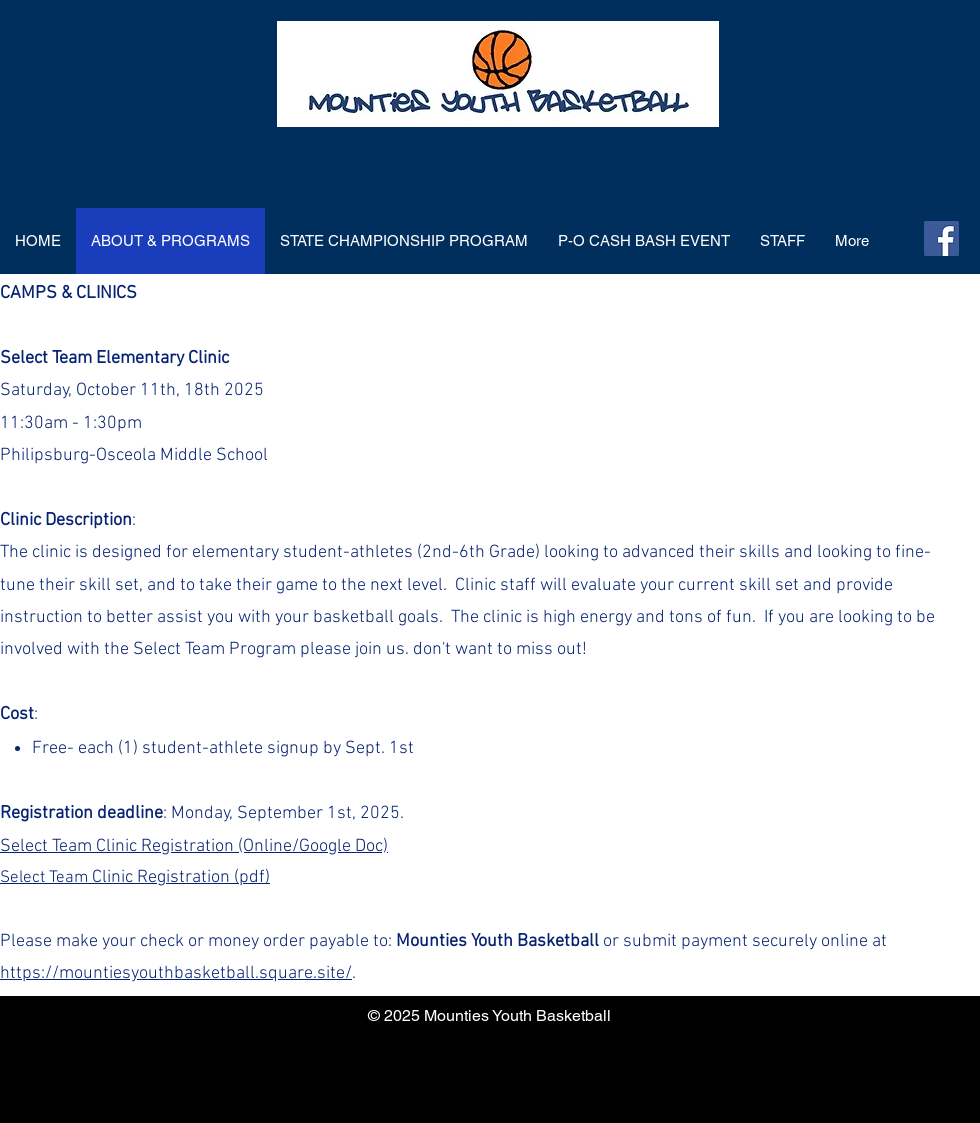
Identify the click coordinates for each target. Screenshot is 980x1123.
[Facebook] (941, 238)
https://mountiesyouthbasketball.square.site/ (176, 973)
